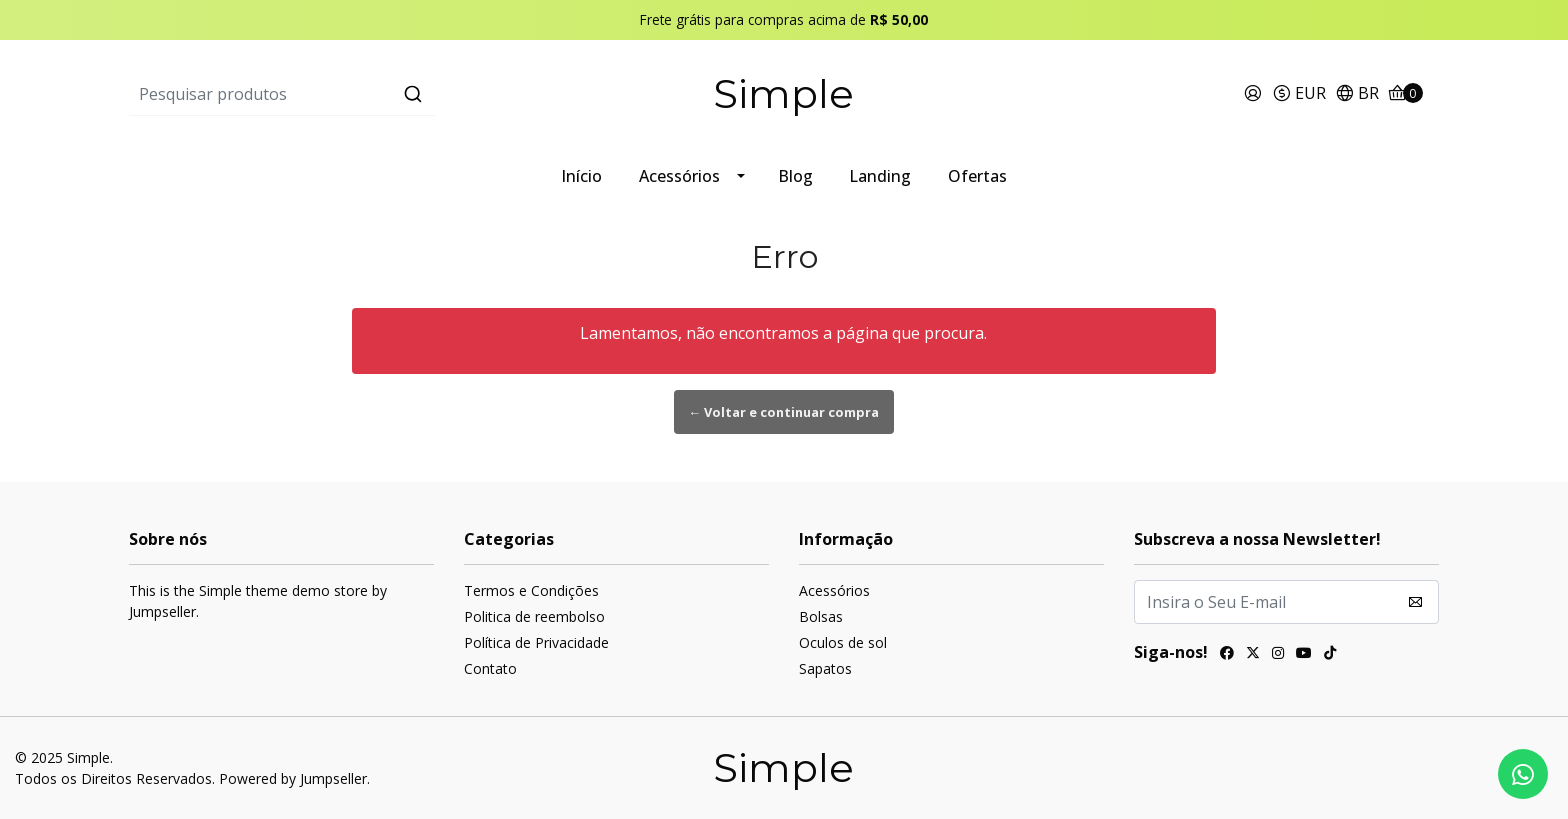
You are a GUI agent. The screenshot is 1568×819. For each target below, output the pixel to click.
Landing (880, 176)
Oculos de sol (843, 642)
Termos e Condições (531, 590)
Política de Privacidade (536, 642)
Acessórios (679, 176)
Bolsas (821, 616)
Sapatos (825, 668)
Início (581, 176)
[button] (1299, 94)
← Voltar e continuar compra (784, 412)
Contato (490, 668)
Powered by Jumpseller (293, 778)
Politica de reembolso (534, 616)
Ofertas (977, 176)
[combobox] (347, 94)
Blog (795, 176)
